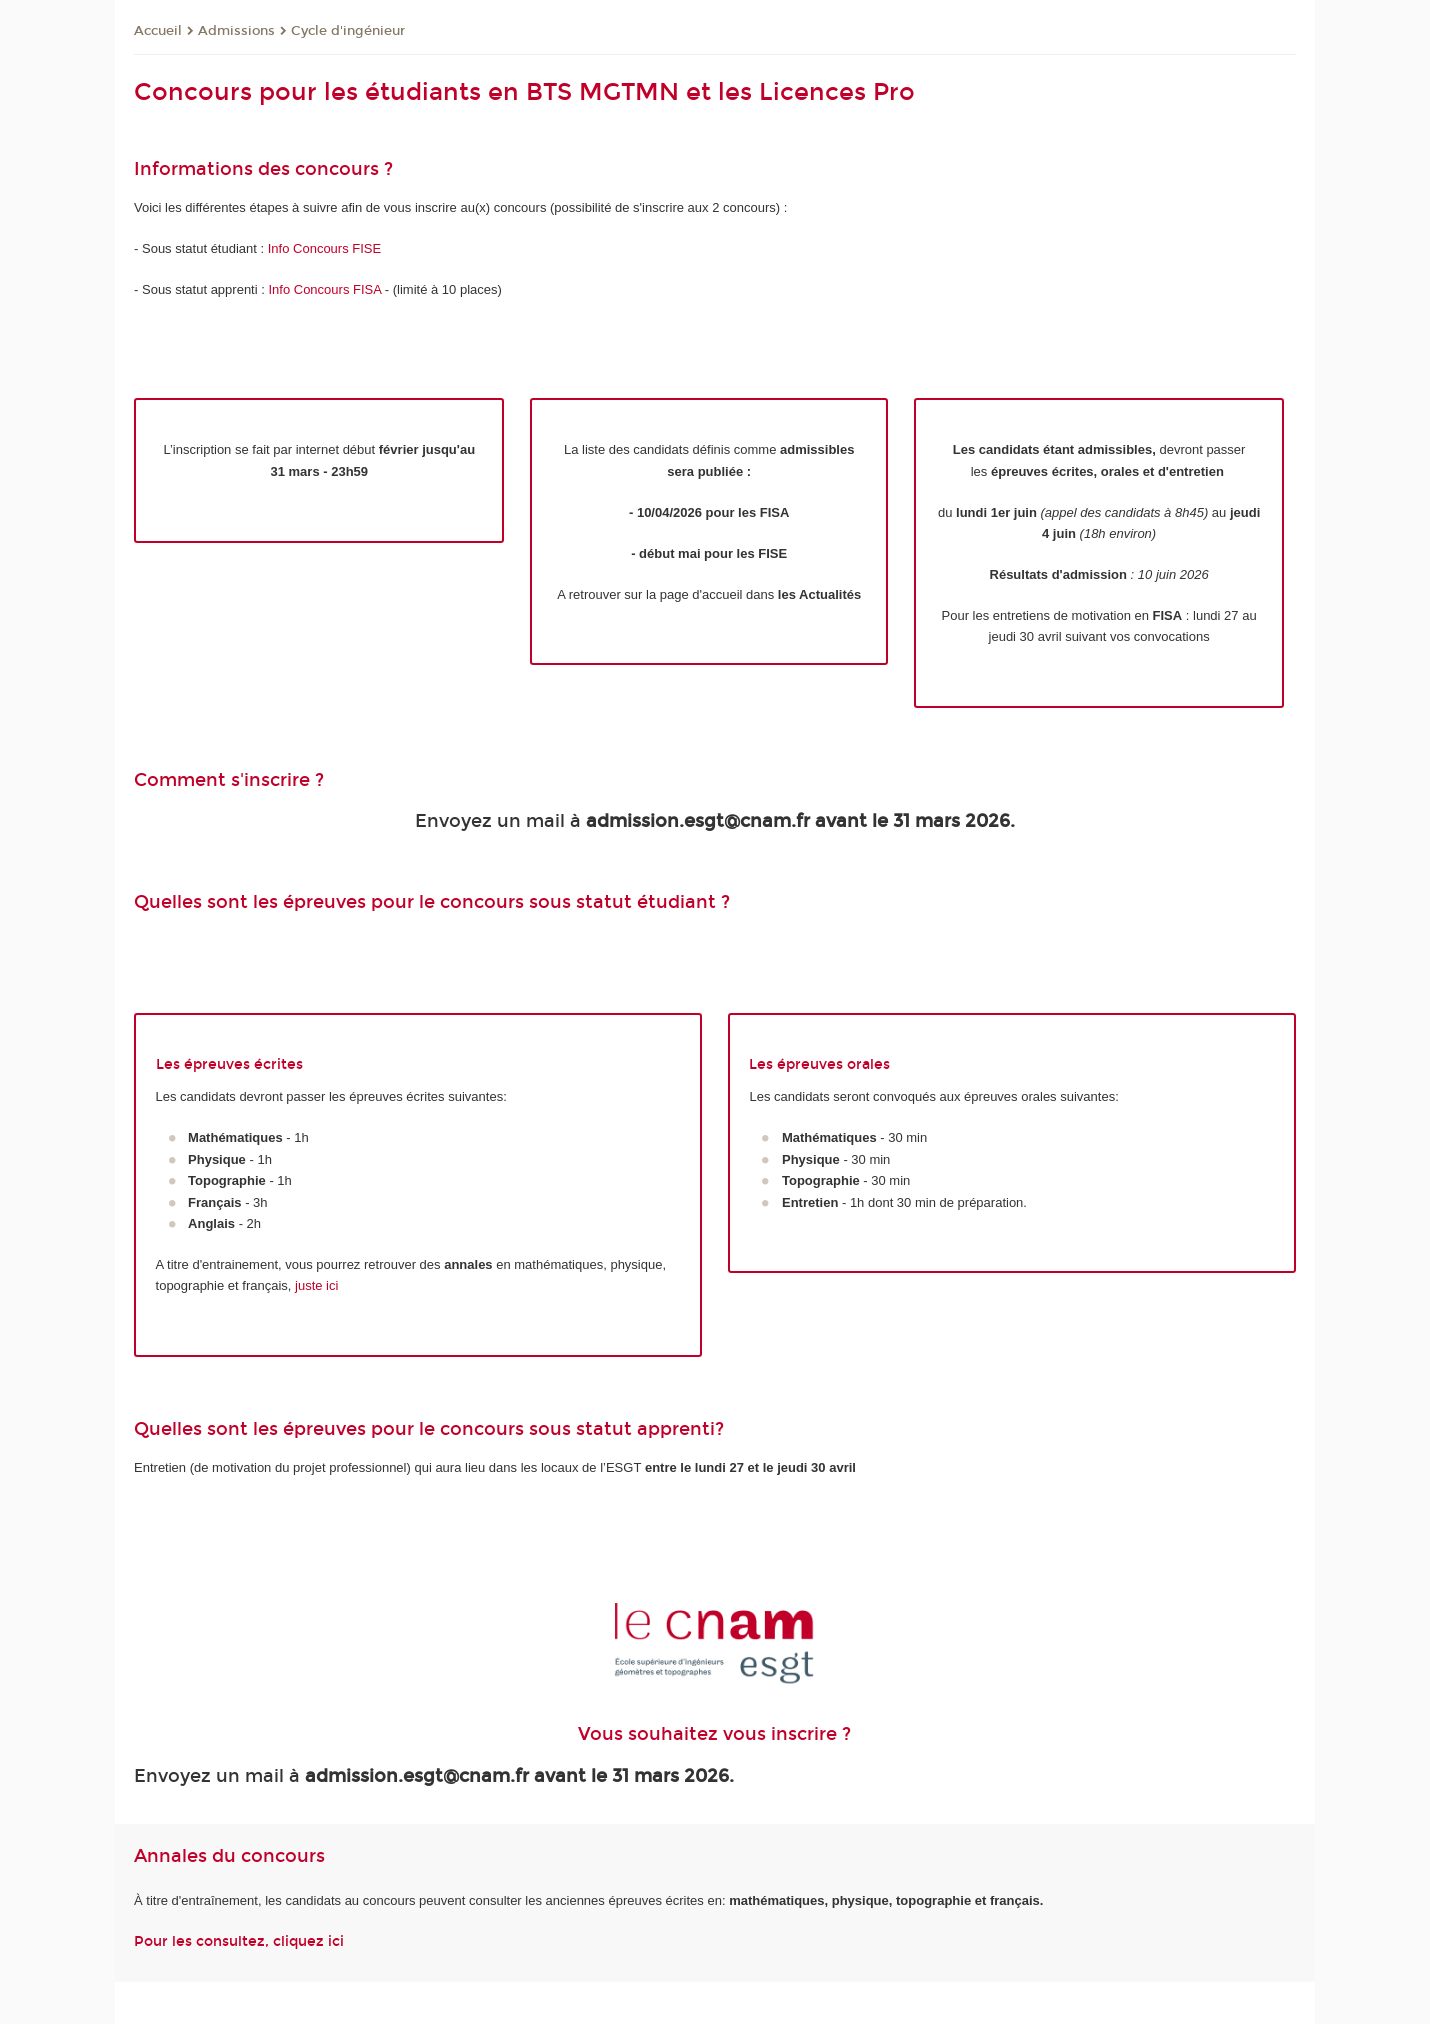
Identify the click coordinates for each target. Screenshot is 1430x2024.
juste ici (316, 1285)
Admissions (236, 31)
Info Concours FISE (324, 248)
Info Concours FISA (326, 289)
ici (336, 1941)
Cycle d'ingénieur (348, 31)
